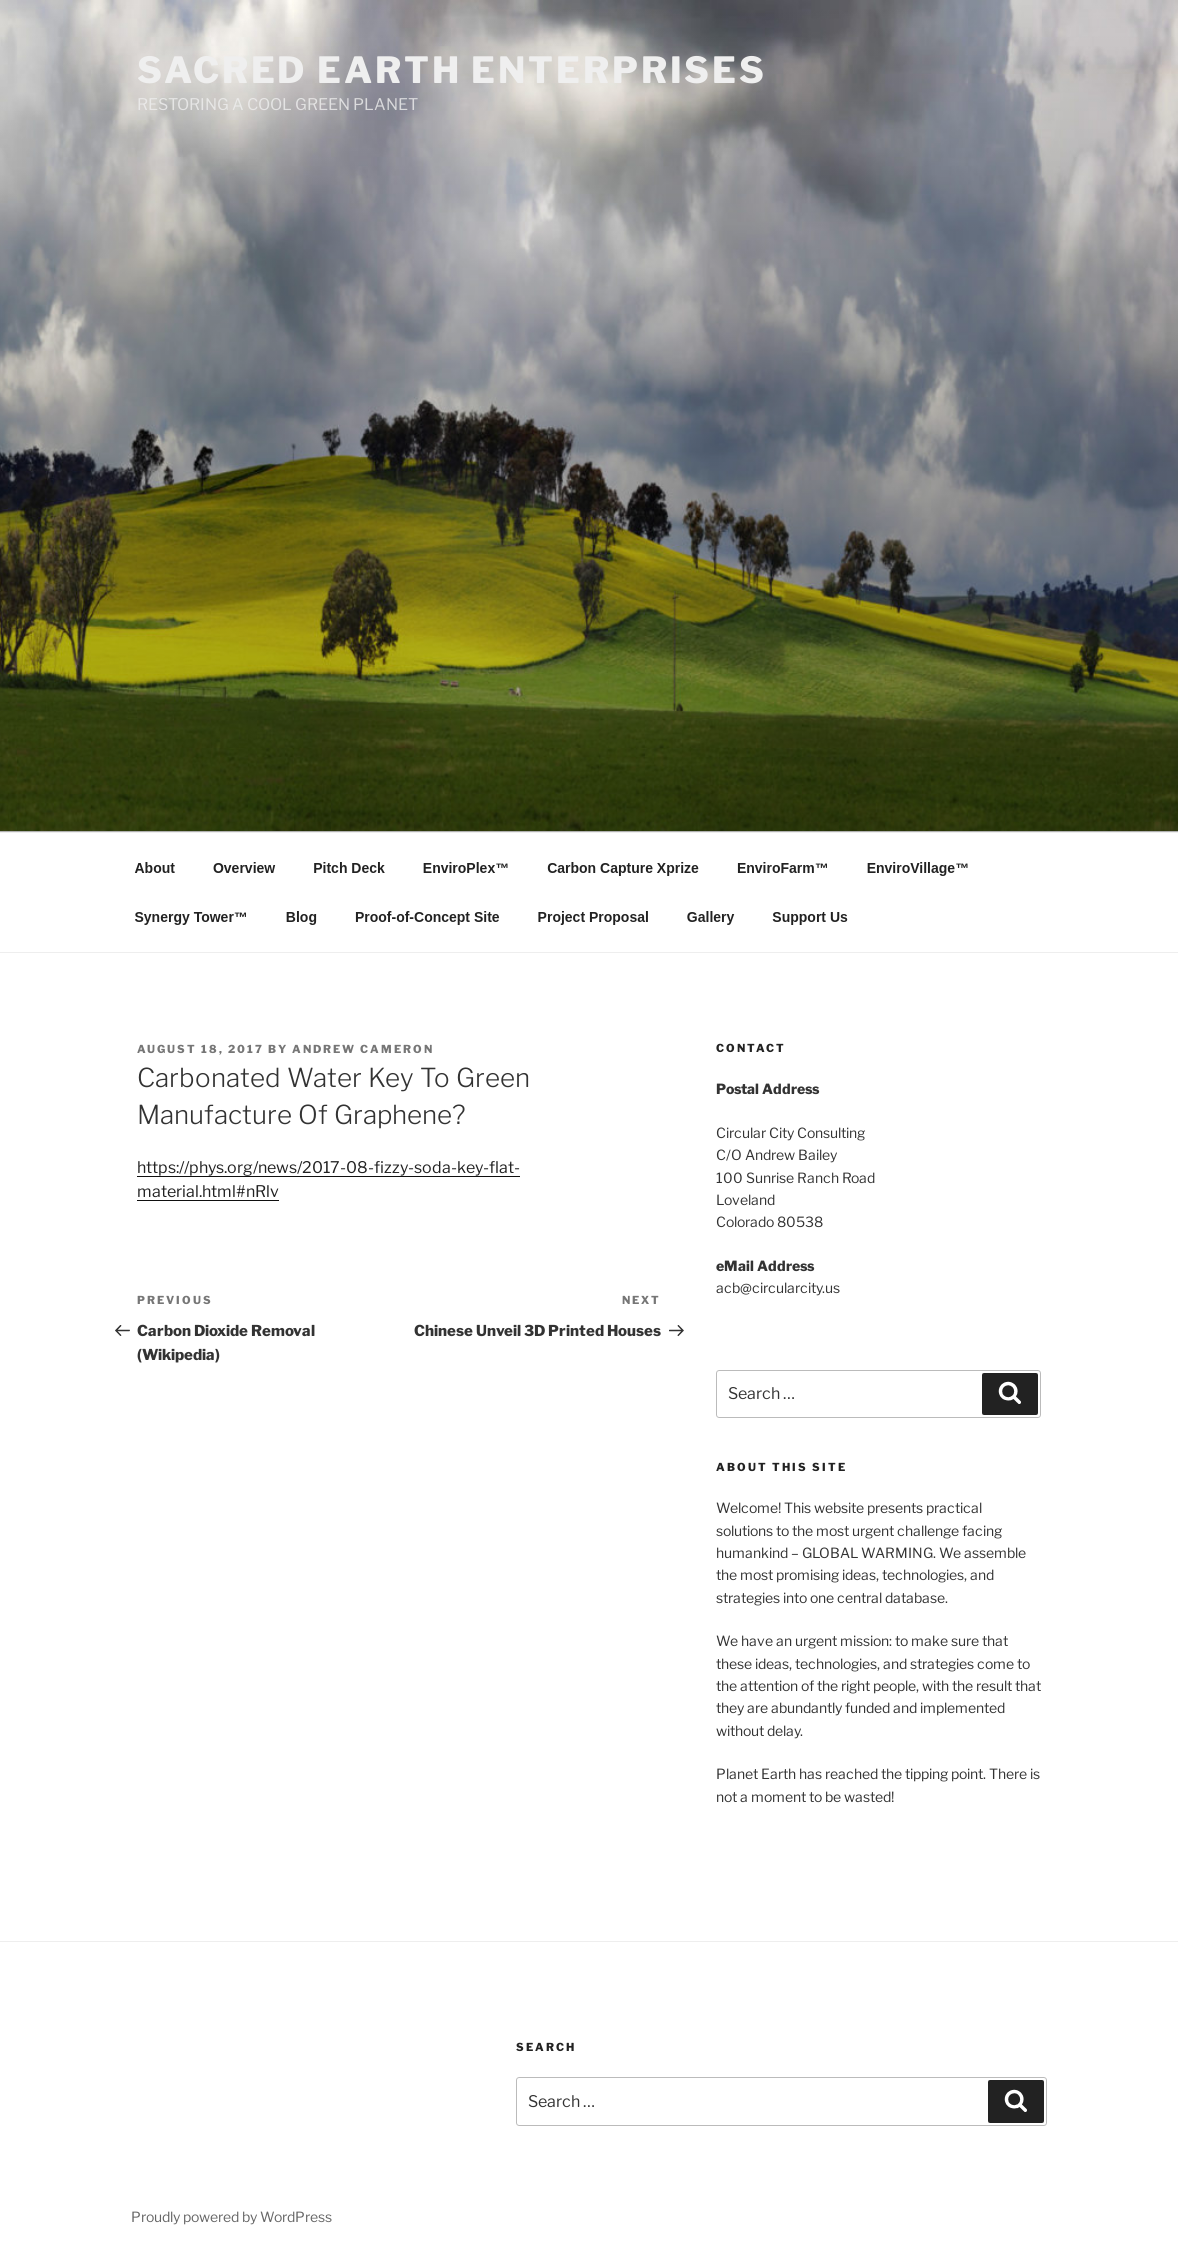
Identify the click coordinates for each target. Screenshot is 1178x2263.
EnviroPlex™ (466, 868)
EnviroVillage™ (918, 868)
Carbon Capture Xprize (623, 868)
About (155, 868)
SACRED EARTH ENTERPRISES (452, 70)
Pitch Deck (349, 868)
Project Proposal (593, 917)
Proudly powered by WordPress (231, 2216)
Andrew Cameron (363, 1049)
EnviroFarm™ (783, 868)
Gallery (710, 917)
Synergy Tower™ (191, 917)
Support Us (809, 917)
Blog (301, 917)
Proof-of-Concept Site (427, 917)
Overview (244, 868)
